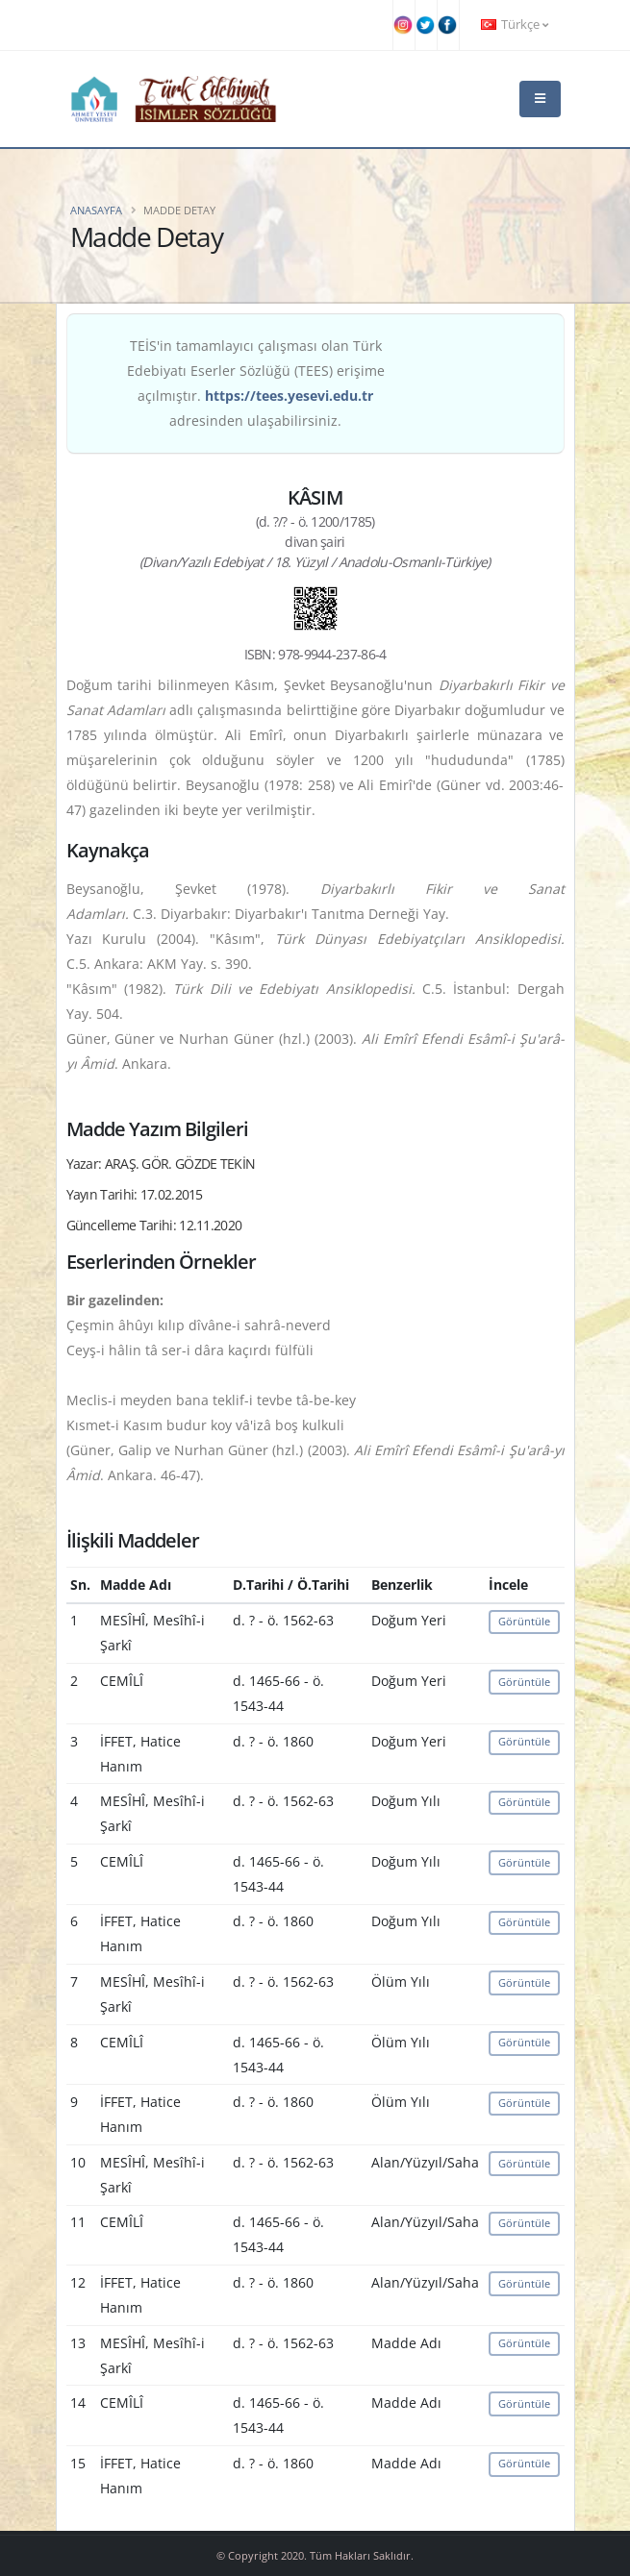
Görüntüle (524, 1621)
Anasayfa (96, 210)
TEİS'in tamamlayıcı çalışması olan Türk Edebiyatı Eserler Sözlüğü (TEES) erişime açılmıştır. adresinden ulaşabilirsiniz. (256, 383)
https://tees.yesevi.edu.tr (289, 395)
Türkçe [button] (514, 24)
